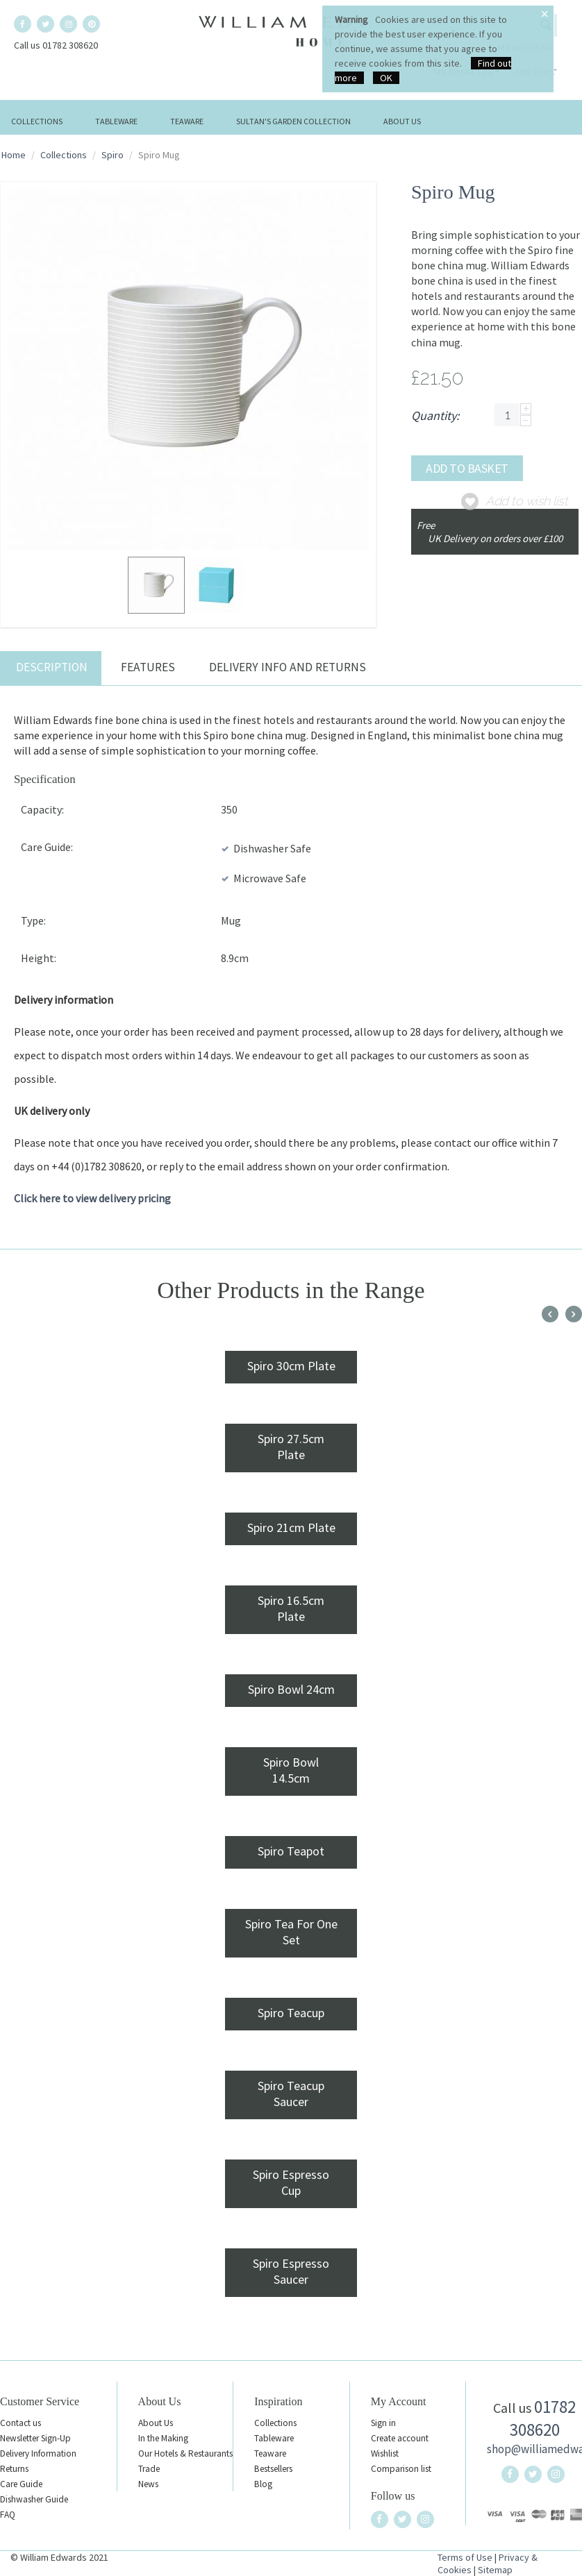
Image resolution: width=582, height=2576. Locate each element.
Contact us (20, 2423)
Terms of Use (465, 2557)
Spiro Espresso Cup (291, 2182)
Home (13, 155)
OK (386, 77)
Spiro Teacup (291, 2013)
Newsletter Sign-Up (35, 2438)
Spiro (112, 155)
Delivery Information (38, 2453)
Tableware (116, 121)
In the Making (163, 2438)
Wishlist (385, 2453)
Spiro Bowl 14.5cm (291, 1770)
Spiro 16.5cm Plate (291, 1608)
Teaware (186, 121)
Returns (14, 2469)
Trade (149, 2469)
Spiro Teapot (291, 1851)
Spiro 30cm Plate (291, 1366)
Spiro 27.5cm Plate (291, 1447)
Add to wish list (526, 501)
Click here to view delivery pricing (92, 1198)
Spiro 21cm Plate (291, 1527)
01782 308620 (543, 2418)
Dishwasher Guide (34, 2499)
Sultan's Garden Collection (293, 121)
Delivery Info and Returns (287, 667)
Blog (263, 2484)
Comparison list (401, 2469)
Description (52, 667)
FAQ (7, 2514)
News (148, 2484)
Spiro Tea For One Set (291, 1932)
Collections (37, 121)
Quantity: (435, 415)
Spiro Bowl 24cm (291, 1689)
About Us (402, 121)
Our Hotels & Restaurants (185, 2453)
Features (148, 667)
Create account (400, 2438)
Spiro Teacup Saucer (291, 2094)
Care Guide (21, 2484)
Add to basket (467, 468)
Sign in (383, 2423)
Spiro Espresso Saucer (291, 2271)
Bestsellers (273, 2469)
